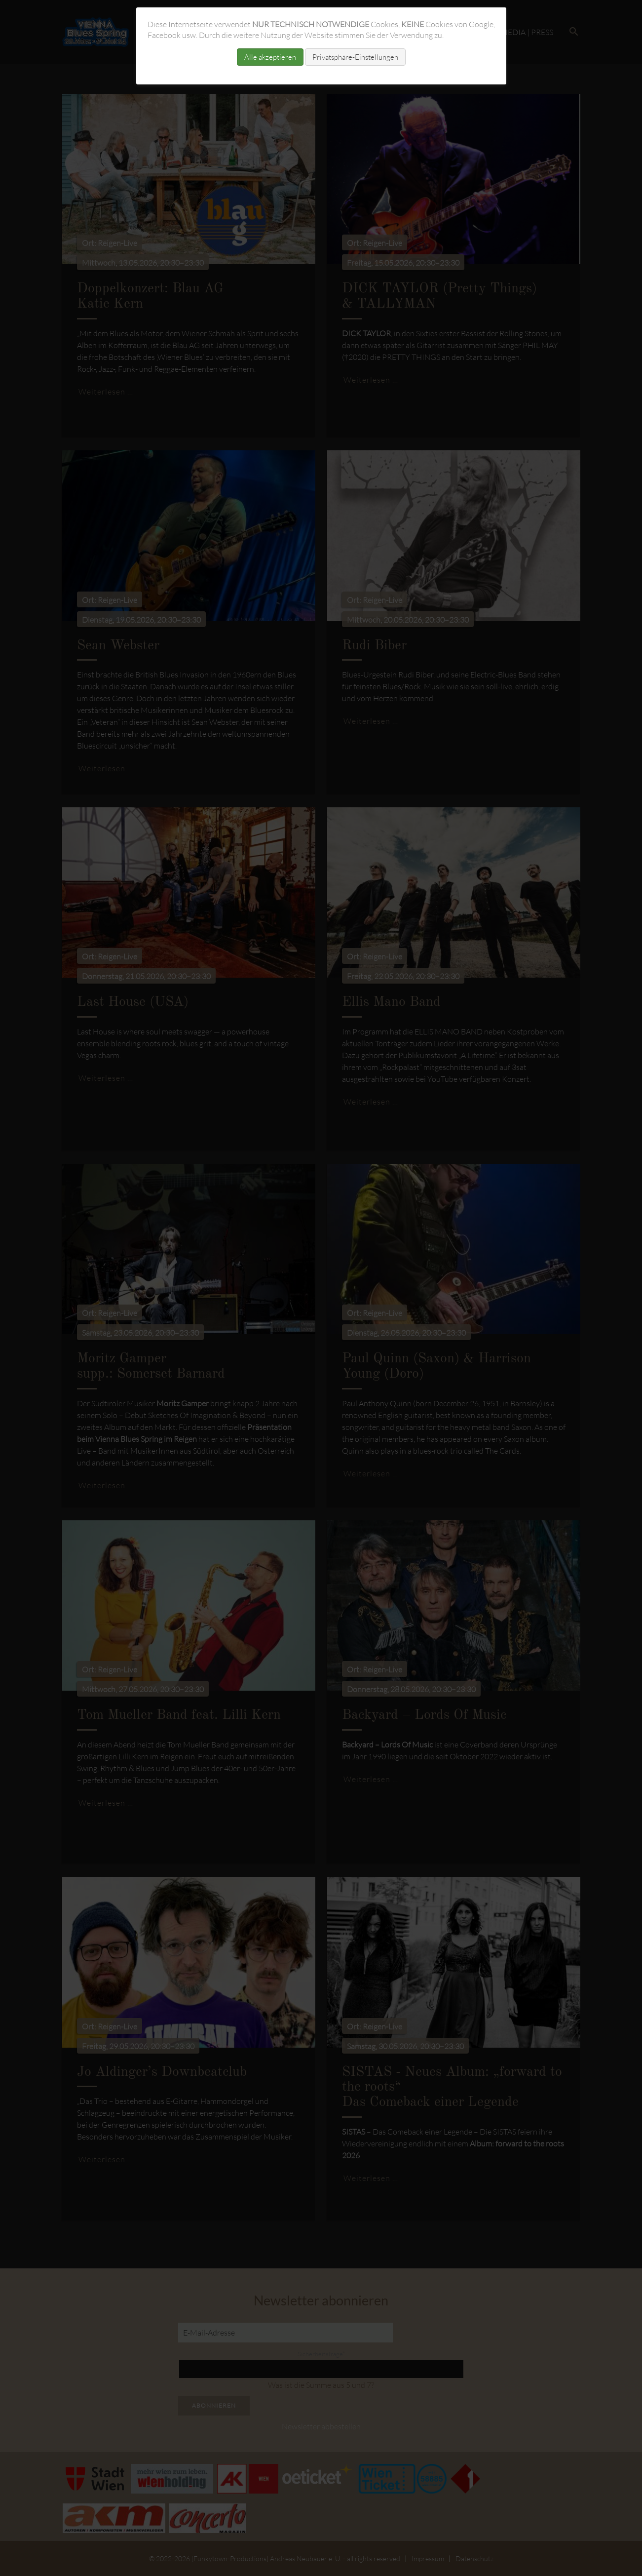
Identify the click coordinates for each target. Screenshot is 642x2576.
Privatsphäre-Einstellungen (355, 57)
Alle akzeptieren (270, 57)
